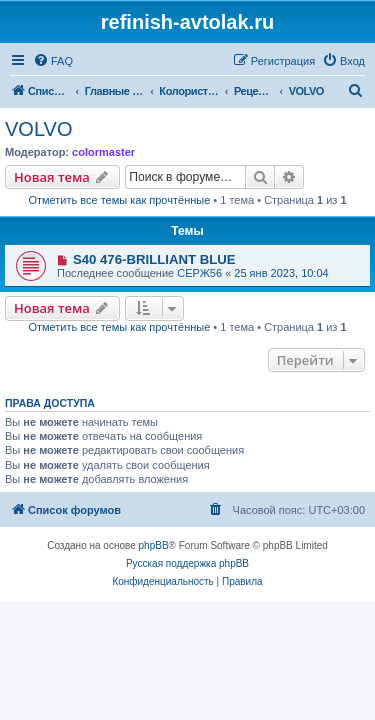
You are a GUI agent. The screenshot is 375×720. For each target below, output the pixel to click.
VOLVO (38, 129)
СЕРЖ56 (199, 273)
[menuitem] (53, 61)
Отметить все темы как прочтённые (119, 200)
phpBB (154, 545)
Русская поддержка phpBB (187, 563)
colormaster (103, 152)
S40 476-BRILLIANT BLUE (154, 259)
